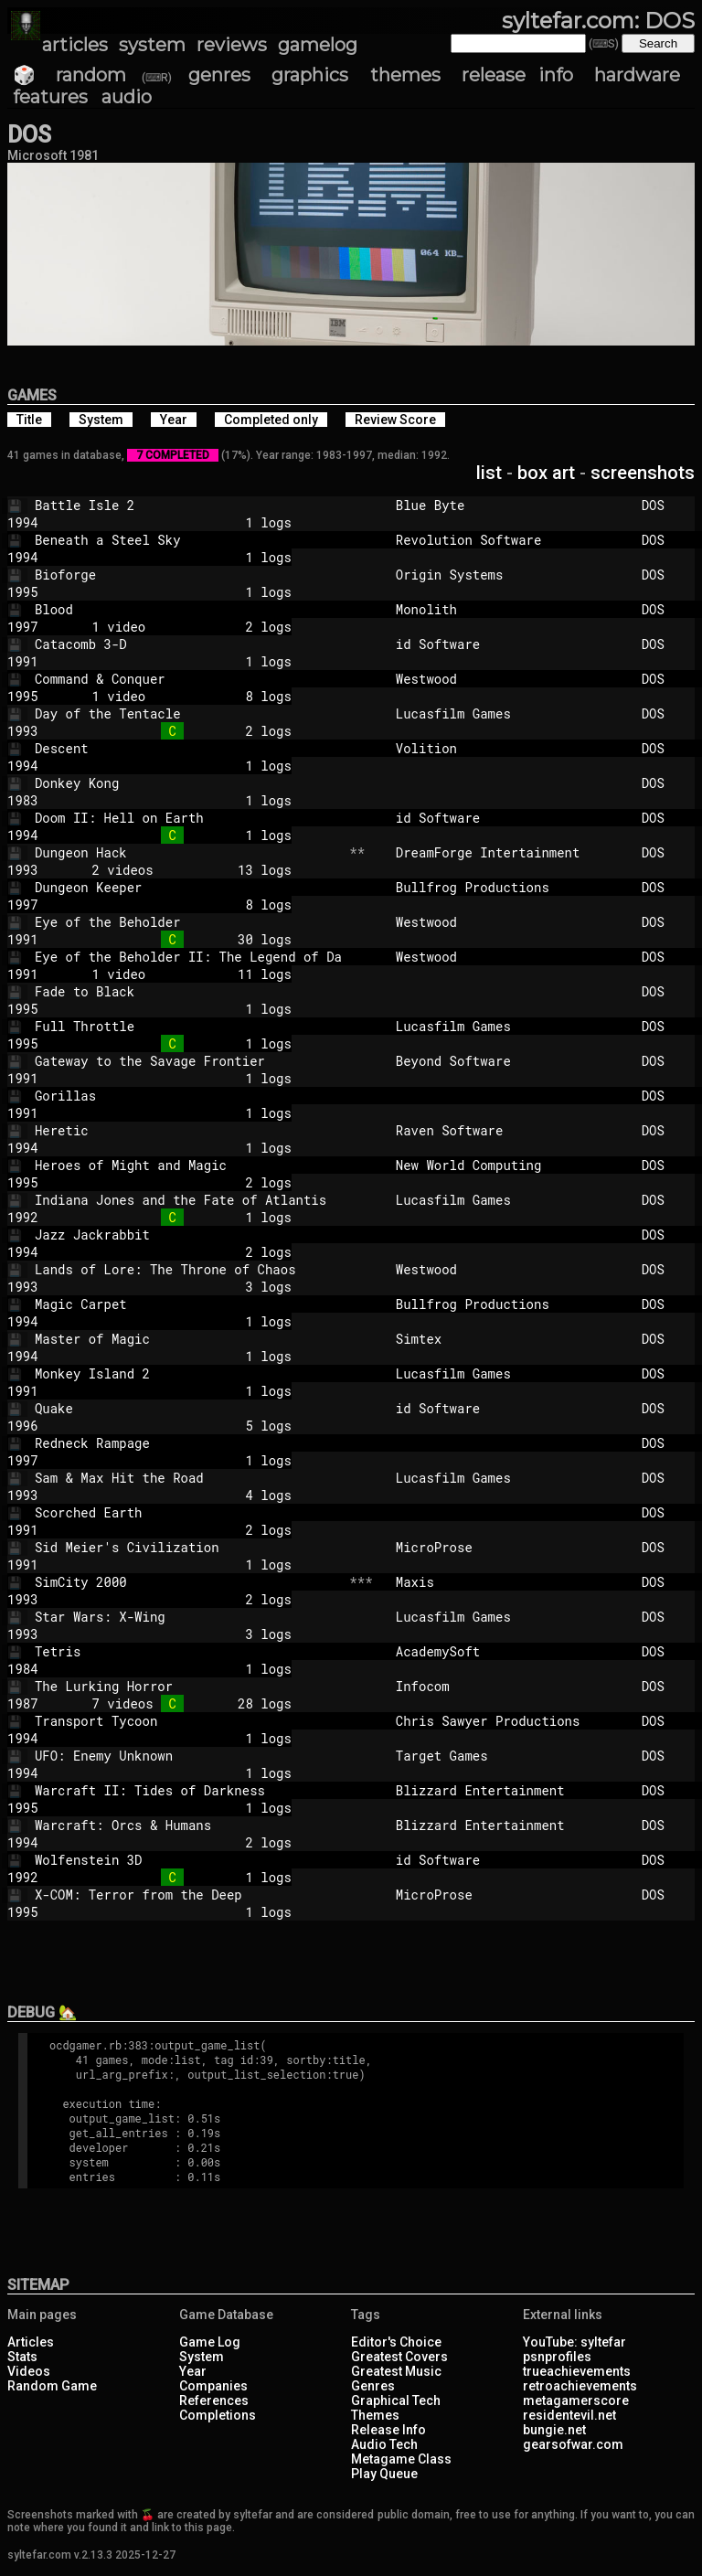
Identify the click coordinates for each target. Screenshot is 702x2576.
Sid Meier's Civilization (188, 1547)
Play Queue (384, 2473)
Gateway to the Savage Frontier (188, 1061)
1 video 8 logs (180, 696)
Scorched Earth (188, 1512)
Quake (188, 1408)
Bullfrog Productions (511, 887)
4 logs (180, 1495)
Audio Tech (384, 2444)
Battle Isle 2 (188, 505)
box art (546, 473)
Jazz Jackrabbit (188, 1234)
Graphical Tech (396, 2400)
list (489, 473)
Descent (188, 748)
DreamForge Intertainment (511, 852)
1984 (22, 1668)
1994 (22, 522)
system (152, 45)
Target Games (511, 1755)
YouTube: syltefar (574, 2342)
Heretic (188, 1130)
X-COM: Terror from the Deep (188, 1894)
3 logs (180, 1286)
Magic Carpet (188, 1304)
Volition (511, 748)
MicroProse (511, 1547)
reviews (232, 45)
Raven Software (511, 1130)
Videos (28, 2371)
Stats (22, 2356)
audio (126, 97)
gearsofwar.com (573, 2444)
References (214, 2400)
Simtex (511, 1338)
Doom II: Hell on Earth (188, 817)
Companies (213, 2386)
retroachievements (580, 2386)
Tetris (188, 1651)
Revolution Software (511, 539)
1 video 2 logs (180, 626)
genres (219, 75)
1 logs (180, 522)
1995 (22, 592)
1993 (22, 731)
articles (75, 45)
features (50, 97)
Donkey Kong (188, 783)
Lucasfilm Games (511, 713)
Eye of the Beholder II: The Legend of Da (188, 956)
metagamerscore (576, 2400)
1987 (22, 1703)
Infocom (511, 1686)
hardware (637, 75)
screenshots (642, 473)
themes (405, 75)
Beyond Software (511, 1061)
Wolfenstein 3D (188, 1859)
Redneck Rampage (188, 1443)
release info (517, 75)
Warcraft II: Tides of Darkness (188, 1790)
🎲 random (69, 75)
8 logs (180, 904)
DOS (664, 505)
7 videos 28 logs (180, 1703)
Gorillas (188, 1095)
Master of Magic (188, 1338)
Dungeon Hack (188, 852)
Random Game (52, 2386)
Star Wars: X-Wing (188, 1616)
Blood (188, 609)
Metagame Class (401, 2459)
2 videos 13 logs (180, 869)
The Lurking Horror (188, 1686)
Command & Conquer (188, 678)
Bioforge (188, 574)
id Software (511, 644)
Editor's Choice (396, 2342)
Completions (217, 2415)
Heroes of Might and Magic (188, 1165)
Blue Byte (511, 505)
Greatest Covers (399, 2356)
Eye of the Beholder (188, 922)
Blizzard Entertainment (511, 1790)
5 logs (180, 1425)
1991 (22, 661)
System (201, 2356)
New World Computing (511, 1165)
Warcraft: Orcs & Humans (188, 1825)
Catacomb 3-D (188, 644)
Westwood (511, 678)
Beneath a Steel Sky (188, 539)
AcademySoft (511, 1651)
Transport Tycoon (188, 1721)
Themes (375, 2415)
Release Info (388, 2429)
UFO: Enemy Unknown (188, 1755)
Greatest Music (396, 2371)
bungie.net (554, 2429)
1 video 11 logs (180, 974)
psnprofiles (557, 2356)
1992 (22, 1217)
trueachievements (577, 2371)
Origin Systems (511, 574)
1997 (22, 626)
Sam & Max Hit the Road (188, 1477)
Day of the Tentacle (188, 713)
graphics (309, 75)
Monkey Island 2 (188, 1373)
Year (193, 2371)
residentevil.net (569, 2415)
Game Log (209, 2342)
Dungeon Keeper (188, 887)
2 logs (180, 731)
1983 (22, 800)
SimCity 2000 (188, 1582)
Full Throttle (188, 1026)
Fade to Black (188, 991)
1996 (22, 1425)
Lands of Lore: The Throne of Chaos (188, 1269)
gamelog (317, 45)
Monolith (511, 609)
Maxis (511, 1582)
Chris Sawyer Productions (511, 1721)
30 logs (180, 939)
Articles (30, 2342)
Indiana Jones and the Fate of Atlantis (188, 1199)
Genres (373, 2386)
